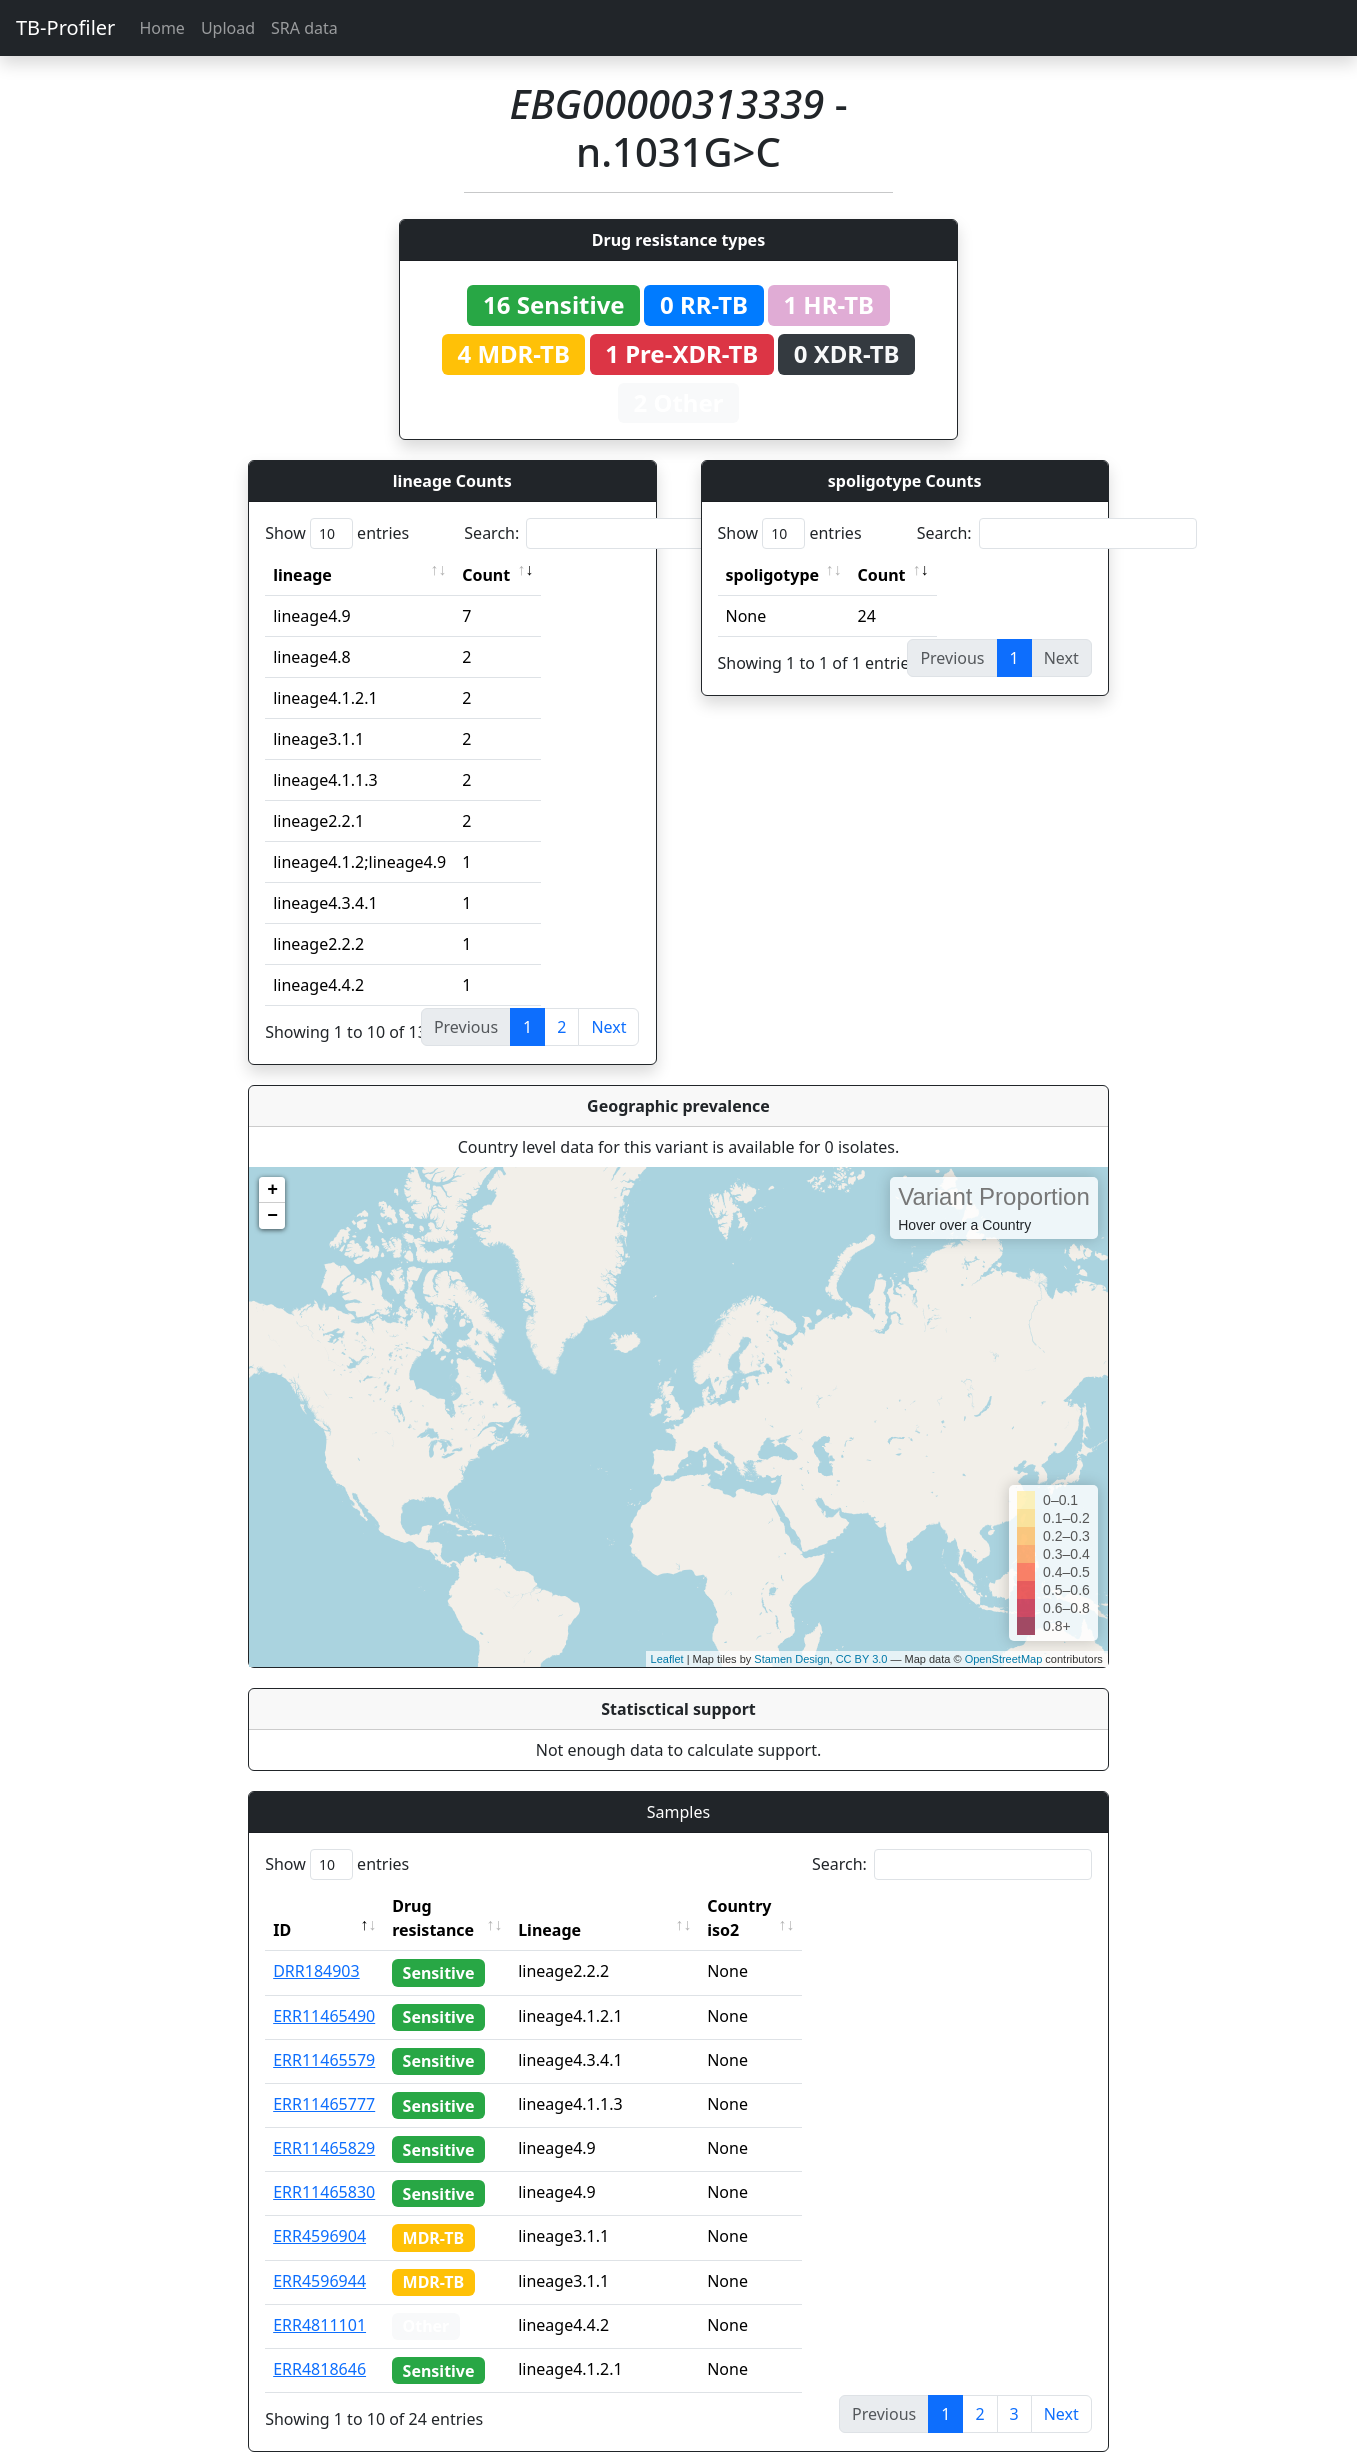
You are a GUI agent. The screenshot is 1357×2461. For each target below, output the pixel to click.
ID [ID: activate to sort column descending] (282, 1906)
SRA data (304, 28)
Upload (228, 28)
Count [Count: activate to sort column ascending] (486, 575)
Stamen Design (791, 1659)
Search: (604, 533)
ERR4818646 (319, 2345)
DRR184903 (316, 1947)
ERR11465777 (324, 2080)
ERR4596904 (319, 2212)
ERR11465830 (324, 2168)
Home (162, 28)
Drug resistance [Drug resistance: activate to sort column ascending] (455, 1906)
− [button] (272, 1216)
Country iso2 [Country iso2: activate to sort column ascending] (795, 1906)
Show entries (337, 533)
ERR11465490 (324, 1992)
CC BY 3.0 (862, 1659)
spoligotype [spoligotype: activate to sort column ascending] (773, 575)
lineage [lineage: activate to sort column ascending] (302, 575)
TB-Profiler (65, 27)
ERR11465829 (324, 2124)
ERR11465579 (324, 2036)
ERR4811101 (319, 2301)
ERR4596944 (319, 2257)
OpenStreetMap (1004, 1659)
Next (608, 1027)
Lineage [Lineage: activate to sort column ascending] (587, 1906)
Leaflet (667, 1659)
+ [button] (272, 1190)
